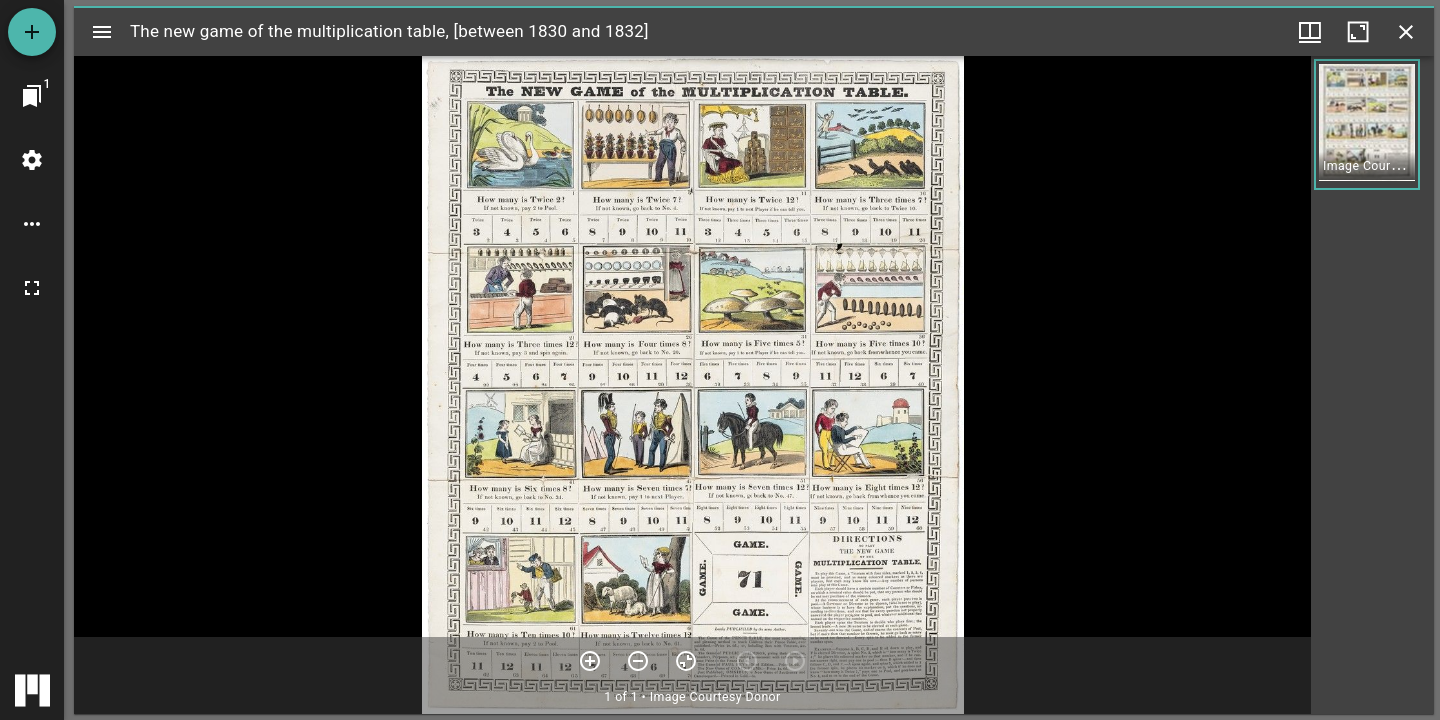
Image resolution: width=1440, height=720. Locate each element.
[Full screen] (32, 288)
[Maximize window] (1358, 32)
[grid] (1372, 385)
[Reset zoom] (686, 661)
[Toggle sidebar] (102, 32)
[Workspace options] (32, 224)
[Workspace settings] (32, 160)
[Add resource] (32, 32)
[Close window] (1406, 32)
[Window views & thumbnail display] (1310, 32)
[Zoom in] (590, 661)
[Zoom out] (638, 661)
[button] (1367, 124)
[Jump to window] (32, 96)
